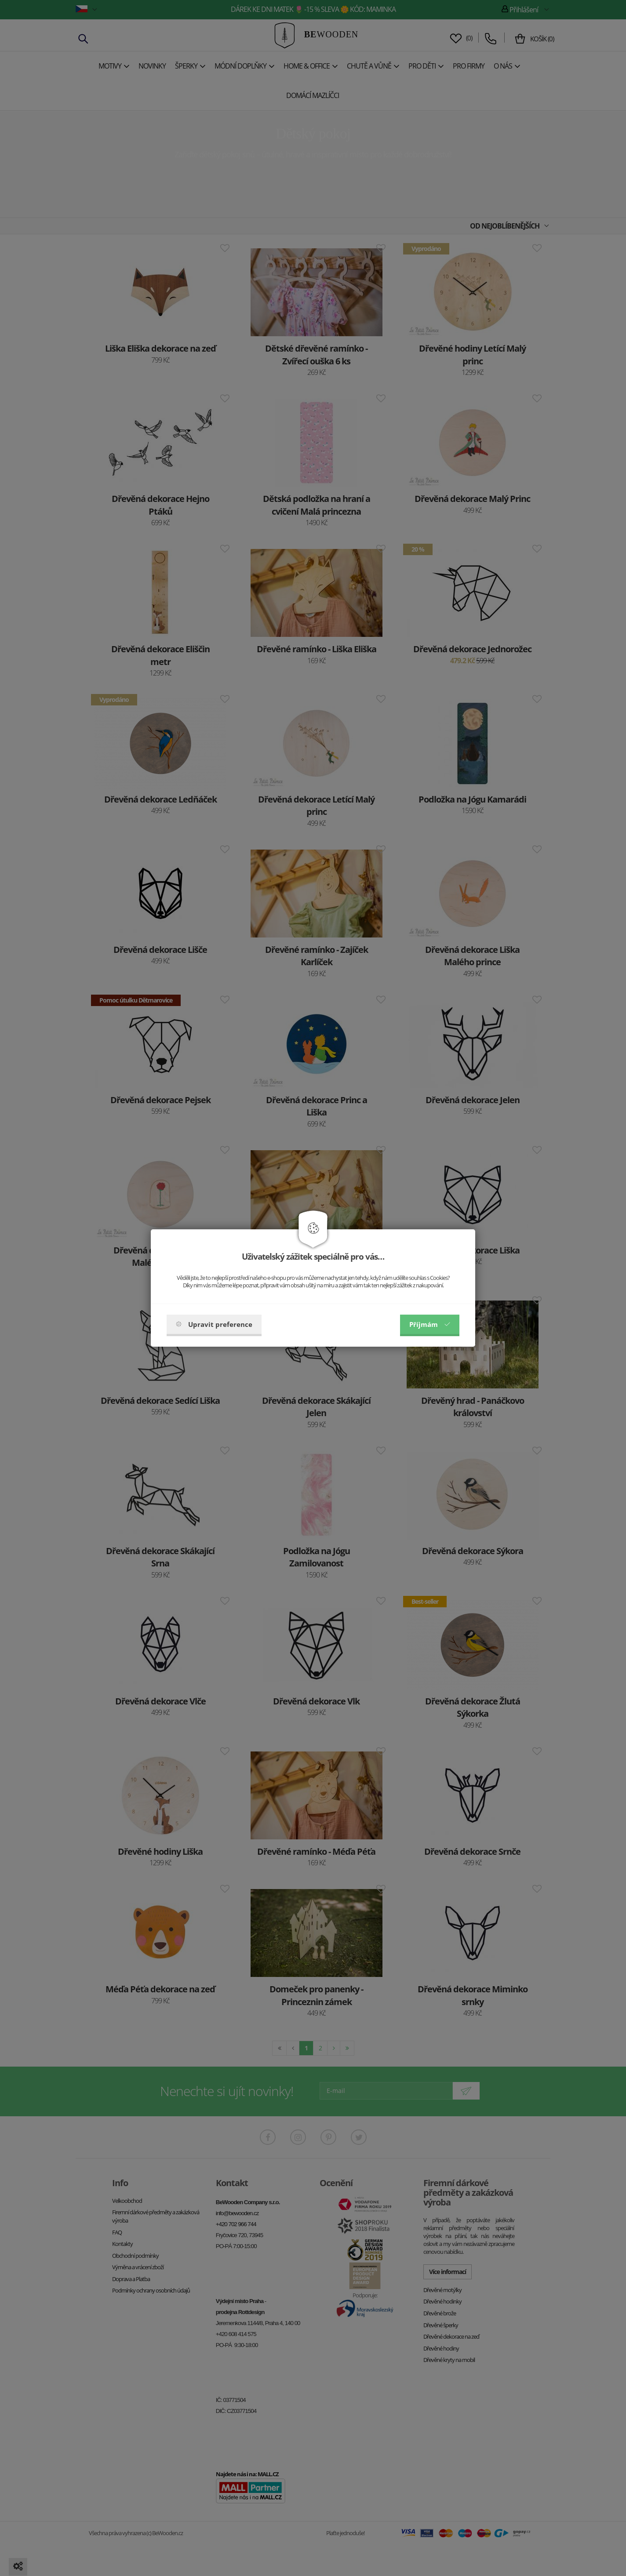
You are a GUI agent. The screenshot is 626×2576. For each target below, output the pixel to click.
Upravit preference (214, 1324)
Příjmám (429, 1324)
